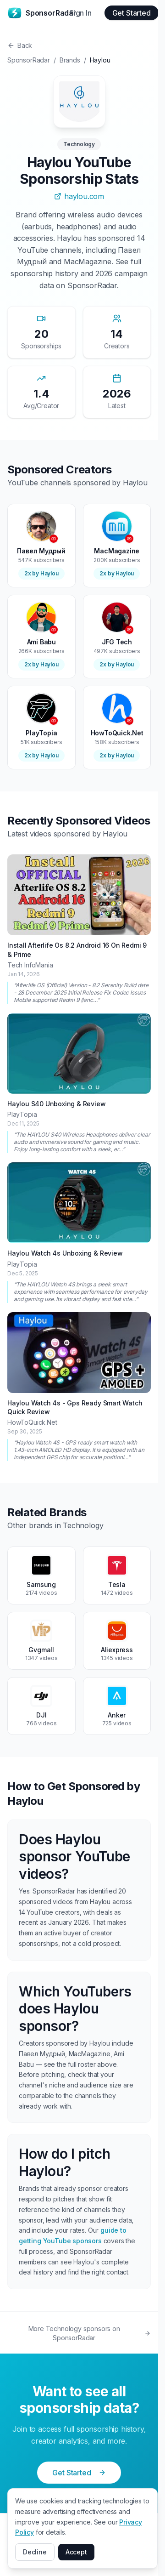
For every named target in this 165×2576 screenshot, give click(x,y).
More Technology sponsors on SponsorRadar (89, 2333)
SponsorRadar (28, 60)
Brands (70, 60)
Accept (76, 2552)
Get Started (131, 12)
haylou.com (79, 196)
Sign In (80, 12)
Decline (35, 2552)
